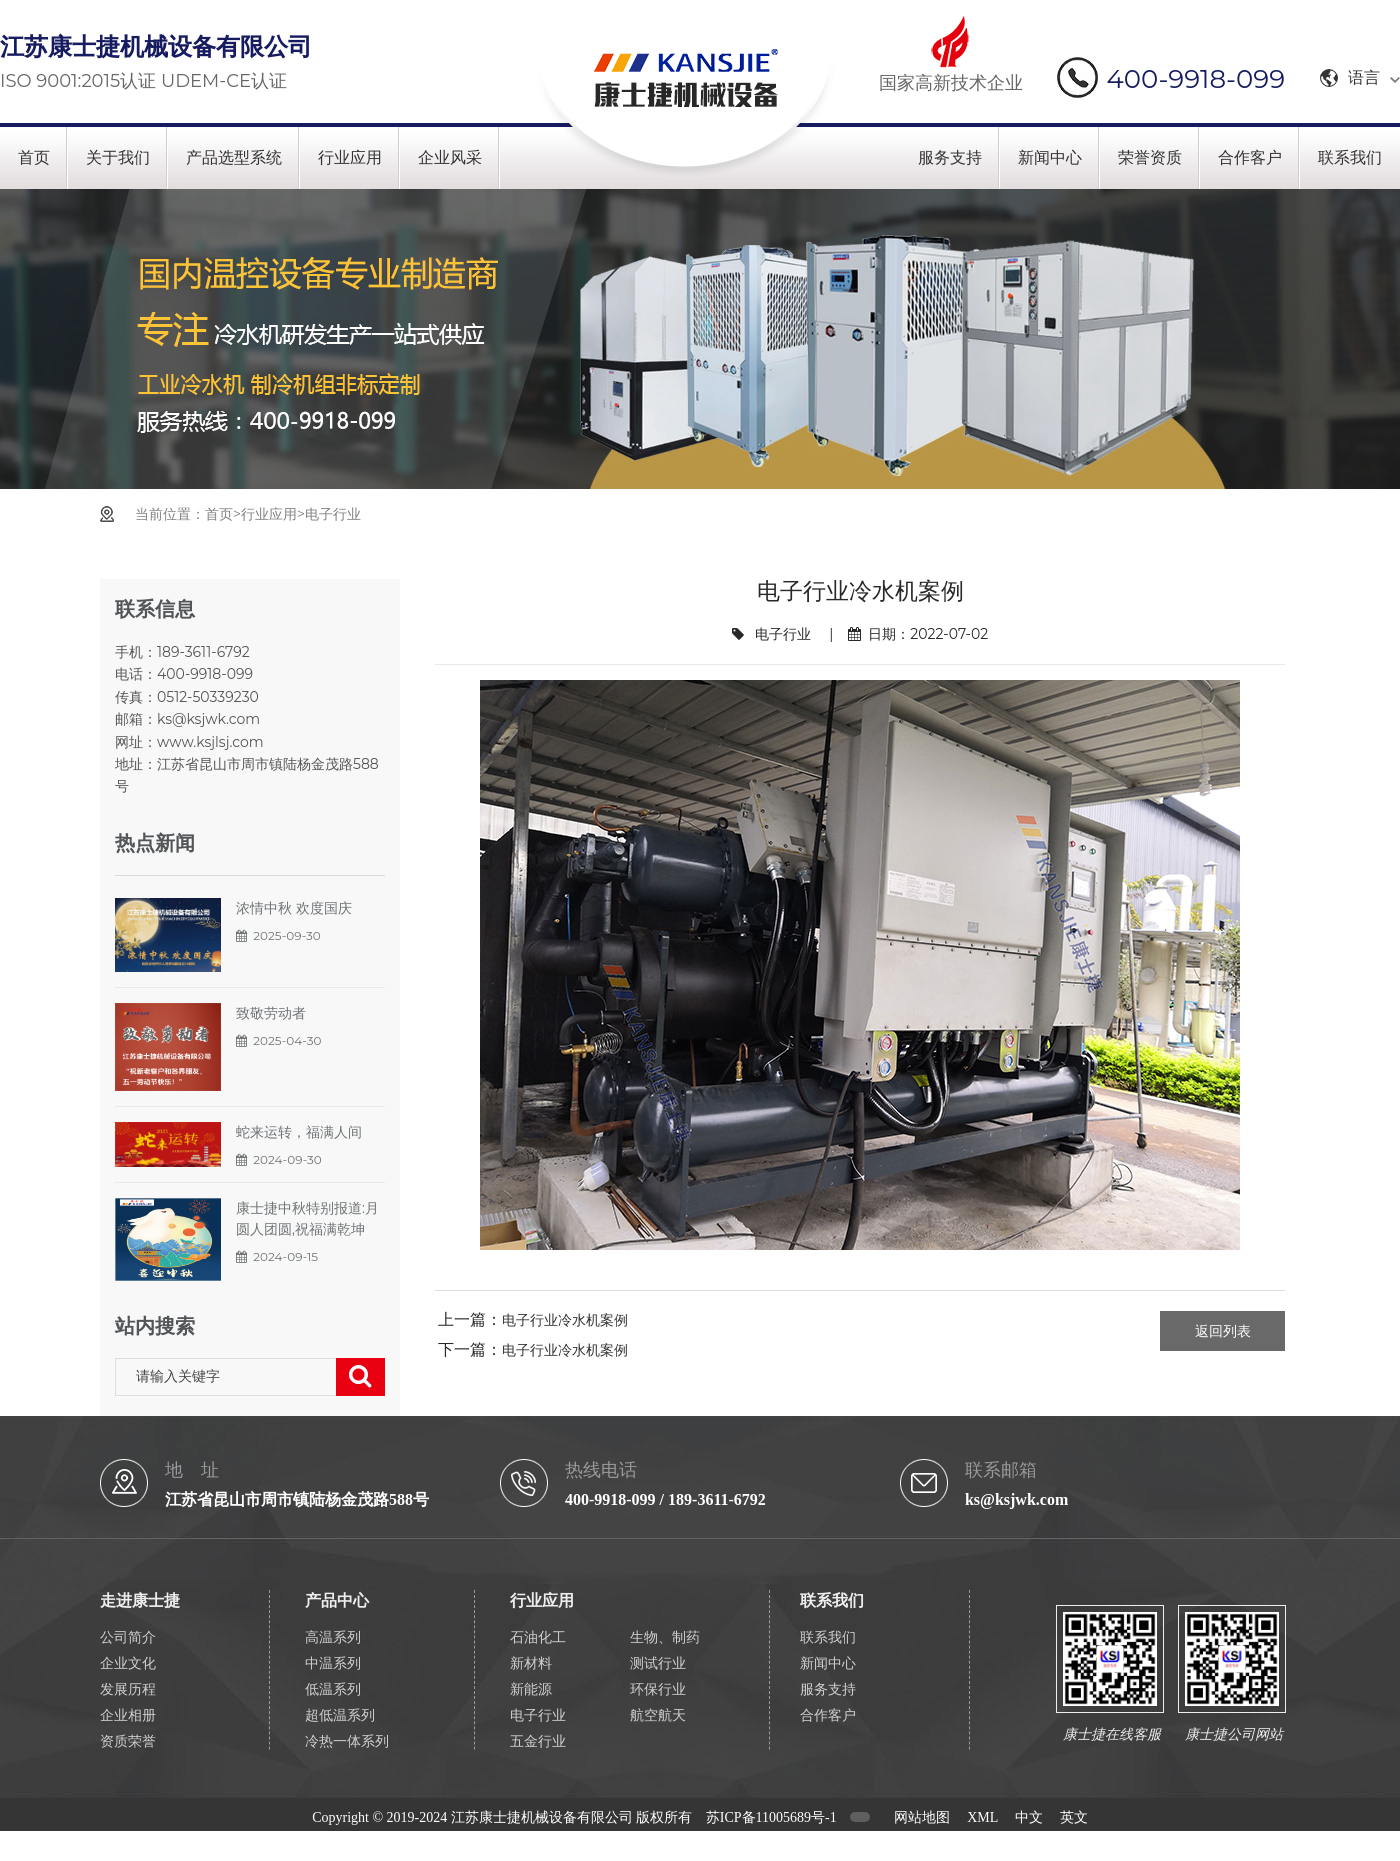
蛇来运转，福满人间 (299, 1132)
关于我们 (118, 157)
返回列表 (1223, 1331)
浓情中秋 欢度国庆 (294, 908)
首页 (34, 157)
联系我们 (1350, 157)
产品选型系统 (234, 157)
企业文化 (128, 1663)
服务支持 (950, 157)
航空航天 (658, 1715)
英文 (1074, 1817)
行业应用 (350, 157)
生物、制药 (665, 1637)
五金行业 (538, 1741)
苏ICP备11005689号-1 (771, 1817)
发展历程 (128, 1689)
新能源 (531, 1689)
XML (982, 1817)
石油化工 (538, 1637)
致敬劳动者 (271, 1013)
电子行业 (333, 514)
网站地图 (922, 1817)
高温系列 (333, 1637)
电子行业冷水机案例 (565, 1320)
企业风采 (450, 157)
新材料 (531, 1663)
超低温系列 (340, 1715)
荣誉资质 (1150, 157)
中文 (1029, 1817)
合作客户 (1250, 157)
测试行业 (658, 1663)
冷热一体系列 (347, 1741)
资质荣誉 (128, 1741)
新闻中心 (1050, 157)
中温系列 (333, 1663)
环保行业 (658, 1689)
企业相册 (128, 1715)
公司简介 (128, 1637)
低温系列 (333, 1689)
